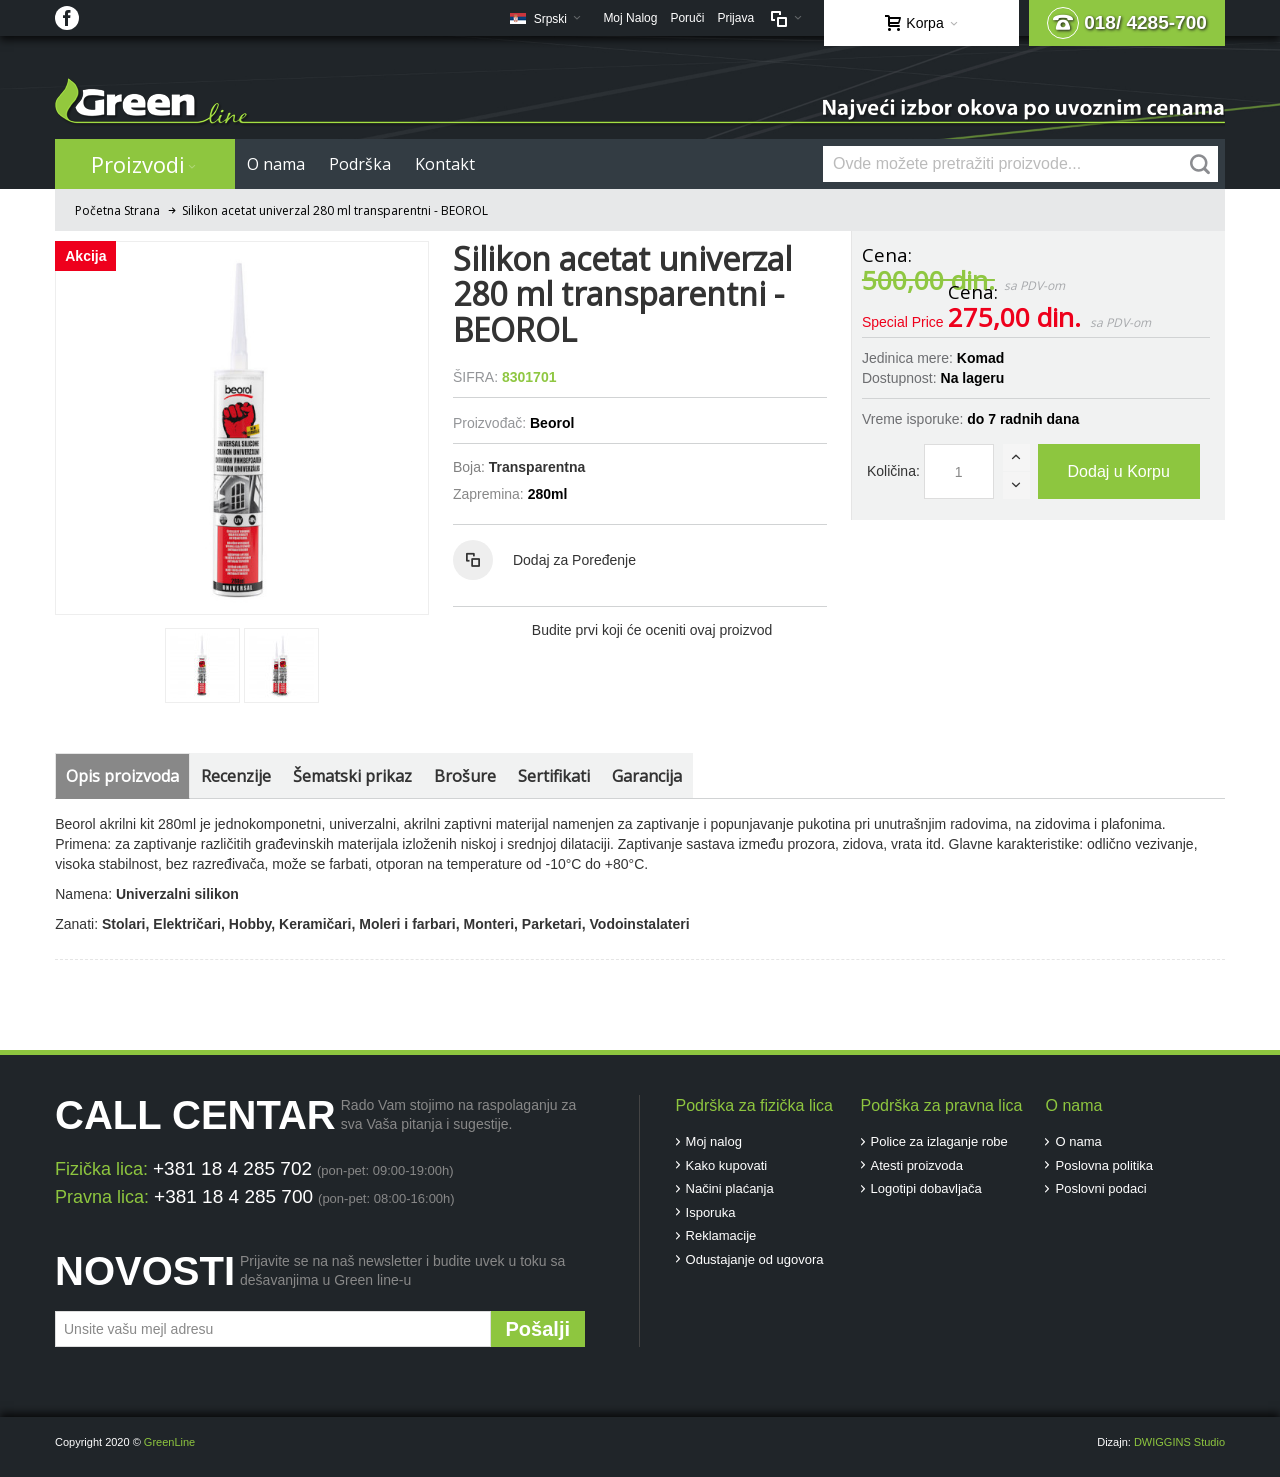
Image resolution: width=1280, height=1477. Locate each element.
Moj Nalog (630, 18)
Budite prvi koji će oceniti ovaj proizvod (652, 630)
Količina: (893, 471)
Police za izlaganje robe (939, 1141)
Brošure (465, 776)
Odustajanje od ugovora (755, 1259)
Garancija (647, 776)
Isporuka (711, 1212)
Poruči (687, 18)
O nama (1078, 1141)
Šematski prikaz (352, 776)
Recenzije (236, 776)
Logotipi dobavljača (926, 1188)
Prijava (735, 18)
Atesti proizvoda (917, 1165)
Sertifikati (554, 776)
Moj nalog (714, 1141)
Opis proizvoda (122, 776)
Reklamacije (721, 1235)
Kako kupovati (727, 1165)
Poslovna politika (1104, 1165)
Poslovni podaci (1100, 1188)
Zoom (242, 428)
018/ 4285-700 (1127, 23)
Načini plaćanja (730, 1188)
